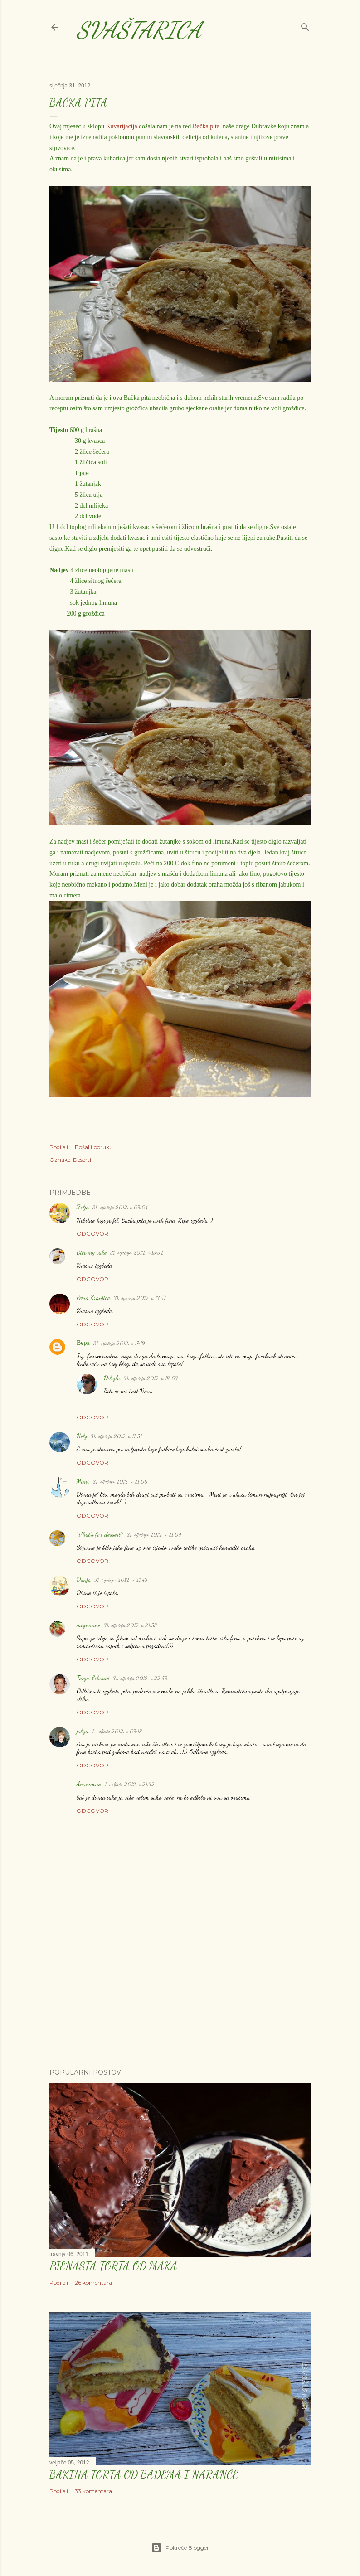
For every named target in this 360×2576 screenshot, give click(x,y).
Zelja (83, 1207)
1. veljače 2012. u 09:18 (117, 1731)
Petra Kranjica (93, 1297)
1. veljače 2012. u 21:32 (130, 1784)
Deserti (82, 1159)
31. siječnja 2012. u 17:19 (119, 1343)
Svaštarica (139, 30)
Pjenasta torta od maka (113, 2266)
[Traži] (305, 25)
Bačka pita (206, 126)
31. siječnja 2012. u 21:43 (120, 1580)
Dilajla (112, 1378)
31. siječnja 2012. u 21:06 (120, 1481)
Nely (82, 1436)
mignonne (88, 1625)
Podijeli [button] (58, 1147)
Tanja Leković (93, 1678)
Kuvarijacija (120, 126)
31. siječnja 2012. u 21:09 (154, 1534)
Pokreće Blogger (180, 2547)
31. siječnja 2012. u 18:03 (151, 1378)
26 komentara (93, 2282)
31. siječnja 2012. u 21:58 (130, 1625)
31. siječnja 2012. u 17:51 (116, 1436)
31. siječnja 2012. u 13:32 (136, 1252)
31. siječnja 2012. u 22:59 (140, 1678)
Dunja (84, 1579)
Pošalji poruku (94, 1147)
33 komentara (93, 2491)
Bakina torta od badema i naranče (143, 2474)
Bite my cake (92, 1252)
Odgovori (93, 1233)
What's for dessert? (100, 1534)
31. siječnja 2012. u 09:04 (120, 1207)
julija (82, 1731)
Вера (83, 1343)
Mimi (83, 1481)
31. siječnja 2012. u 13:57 (140, 1298)
